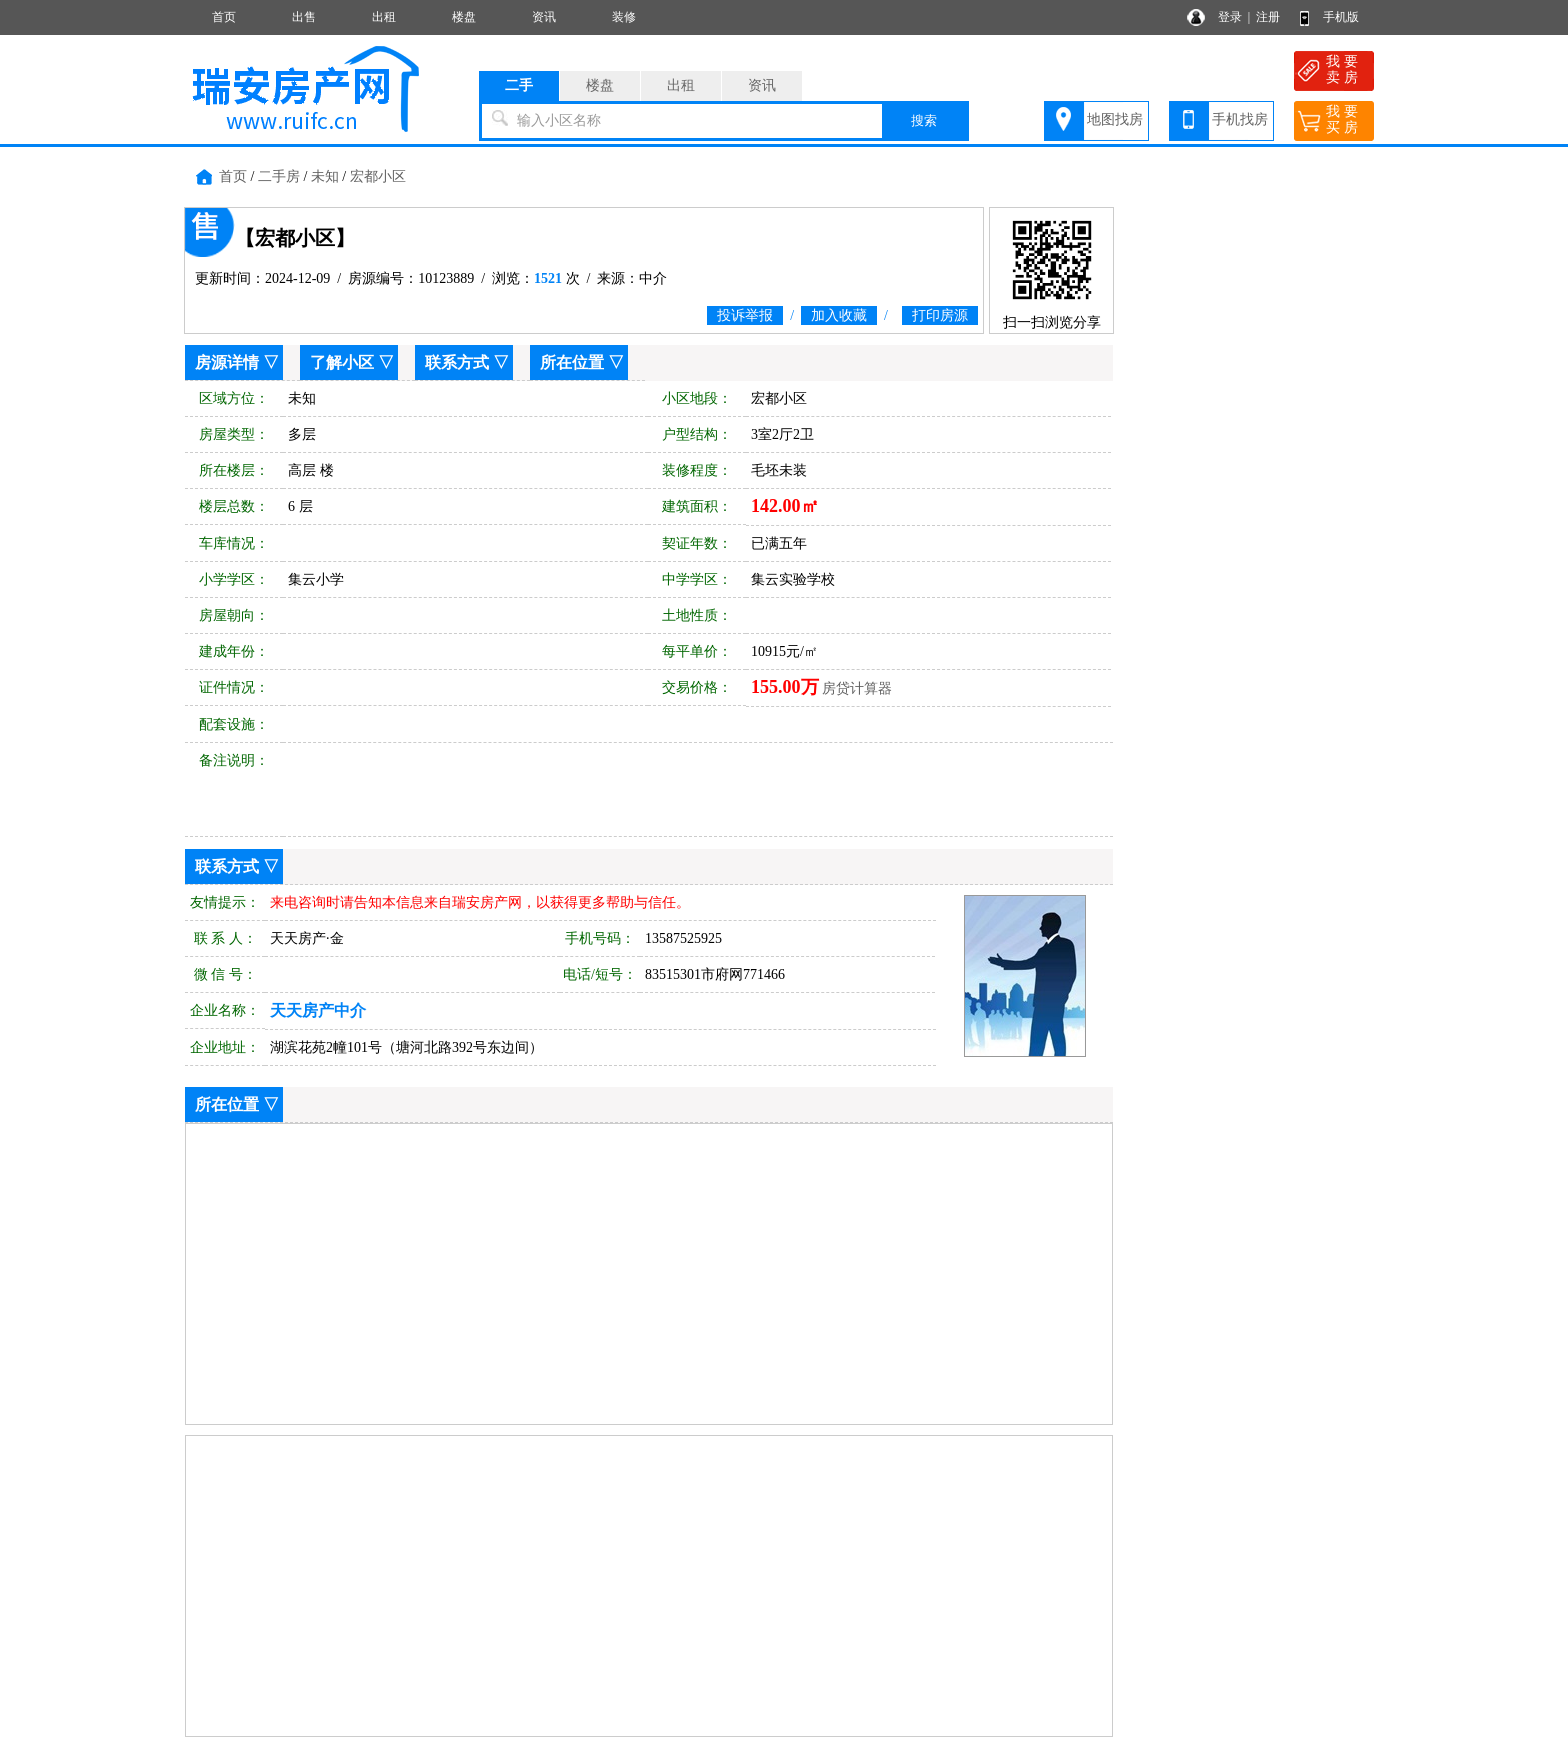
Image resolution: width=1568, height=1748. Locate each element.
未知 (325, 176)
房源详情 (227, 362)
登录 (1230, 17)
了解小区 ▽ (352, 362)
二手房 (279, 176)
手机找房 (1240, 119)
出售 (304, 17)
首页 (224, 17)
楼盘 (464, 17)
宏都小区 (378, 176)
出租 (384, 17)
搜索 (924, 120)
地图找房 (1115, 119)
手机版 (1341, 17)
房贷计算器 (857, 688)
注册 (1268, 17)
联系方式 (457, 362)
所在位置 (572, 362)
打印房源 (940, 315)
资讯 (544, 17)
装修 (624, 17)
